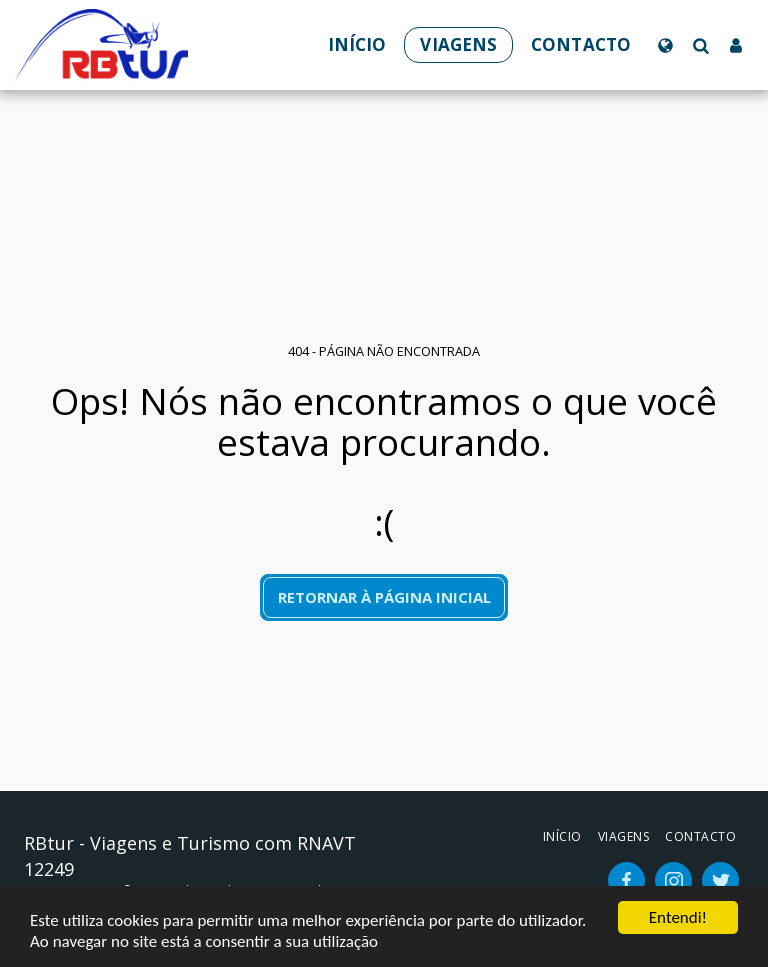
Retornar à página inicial (384, 597)
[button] (700, 45)
